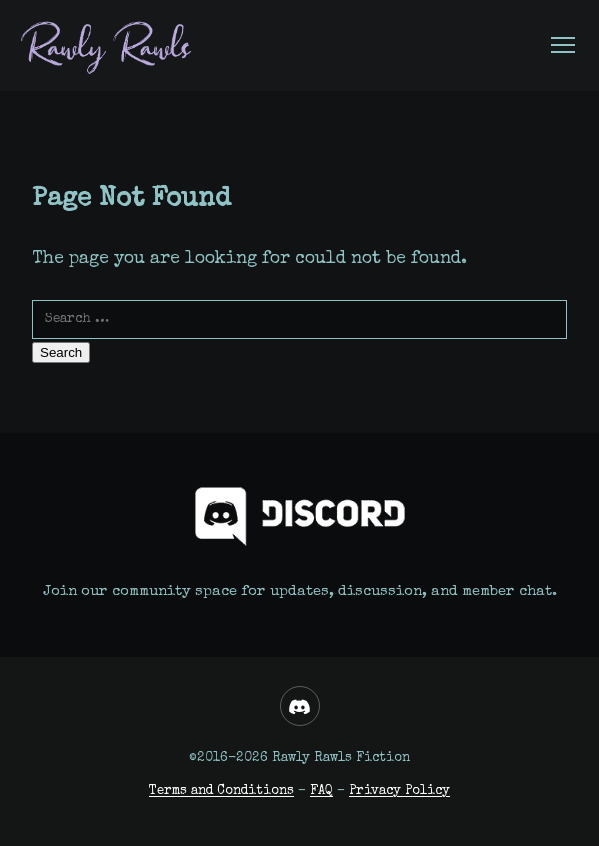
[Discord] (300, 706)
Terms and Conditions (221, 791)
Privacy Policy (399, 791)
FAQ (321, 791)
